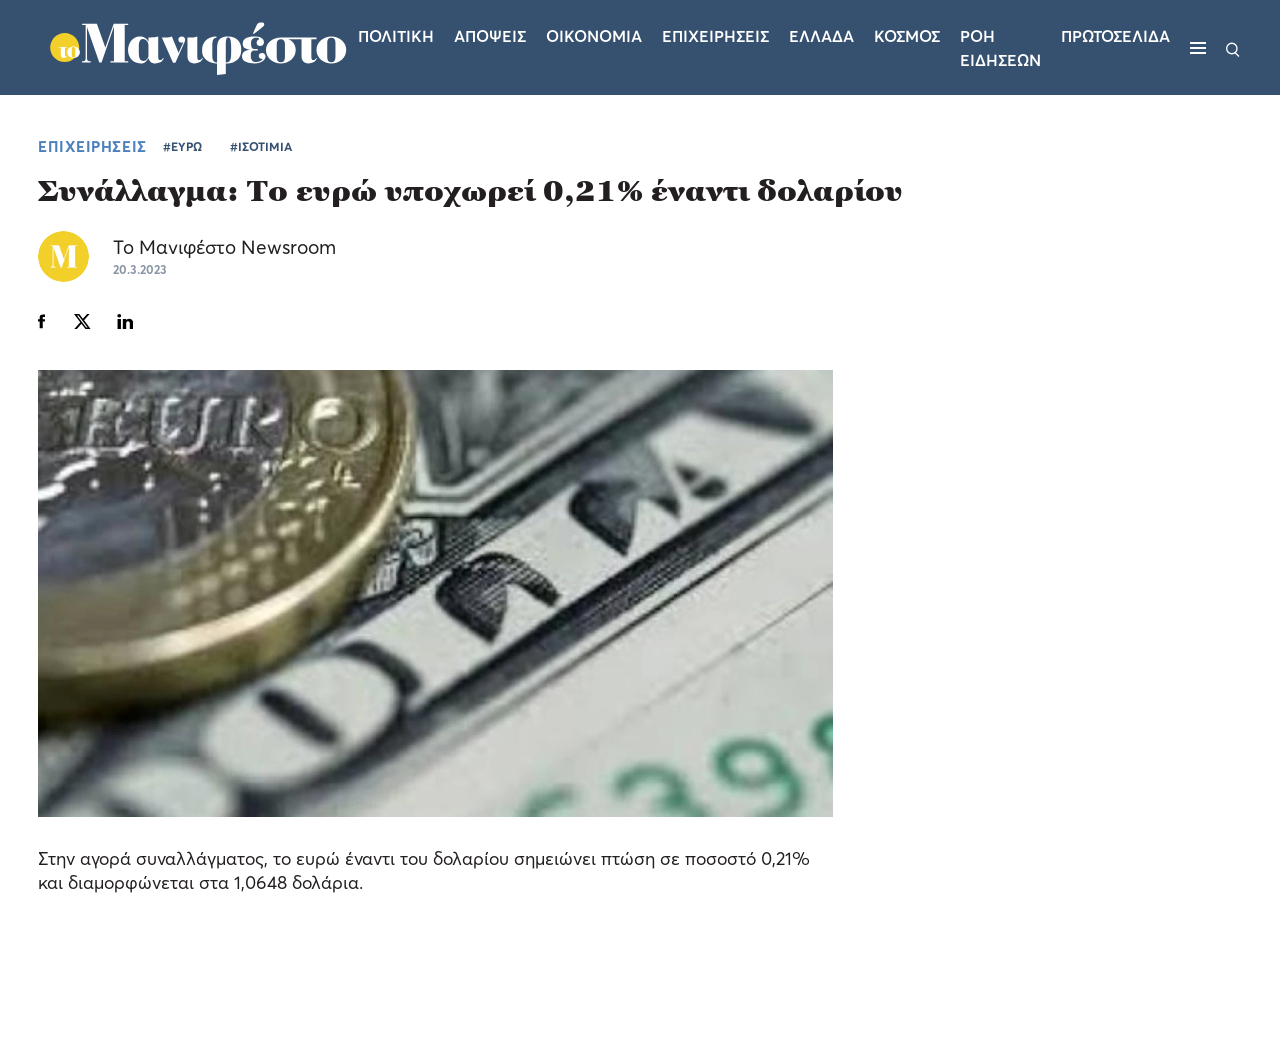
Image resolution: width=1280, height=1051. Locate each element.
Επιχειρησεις (715, 36)
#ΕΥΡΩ (182, 146)
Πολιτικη (396, 36)
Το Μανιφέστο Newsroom (224, 246)
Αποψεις (490, 36)
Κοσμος (907, 36)
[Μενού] (1198, 48)
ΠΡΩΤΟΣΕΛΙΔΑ (1115, 36)
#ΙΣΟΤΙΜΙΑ (261, 146)
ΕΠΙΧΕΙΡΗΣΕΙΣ (92, 146)
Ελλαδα (821, 36)
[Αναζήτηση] (1233, 48)
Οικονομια (594, 36)
